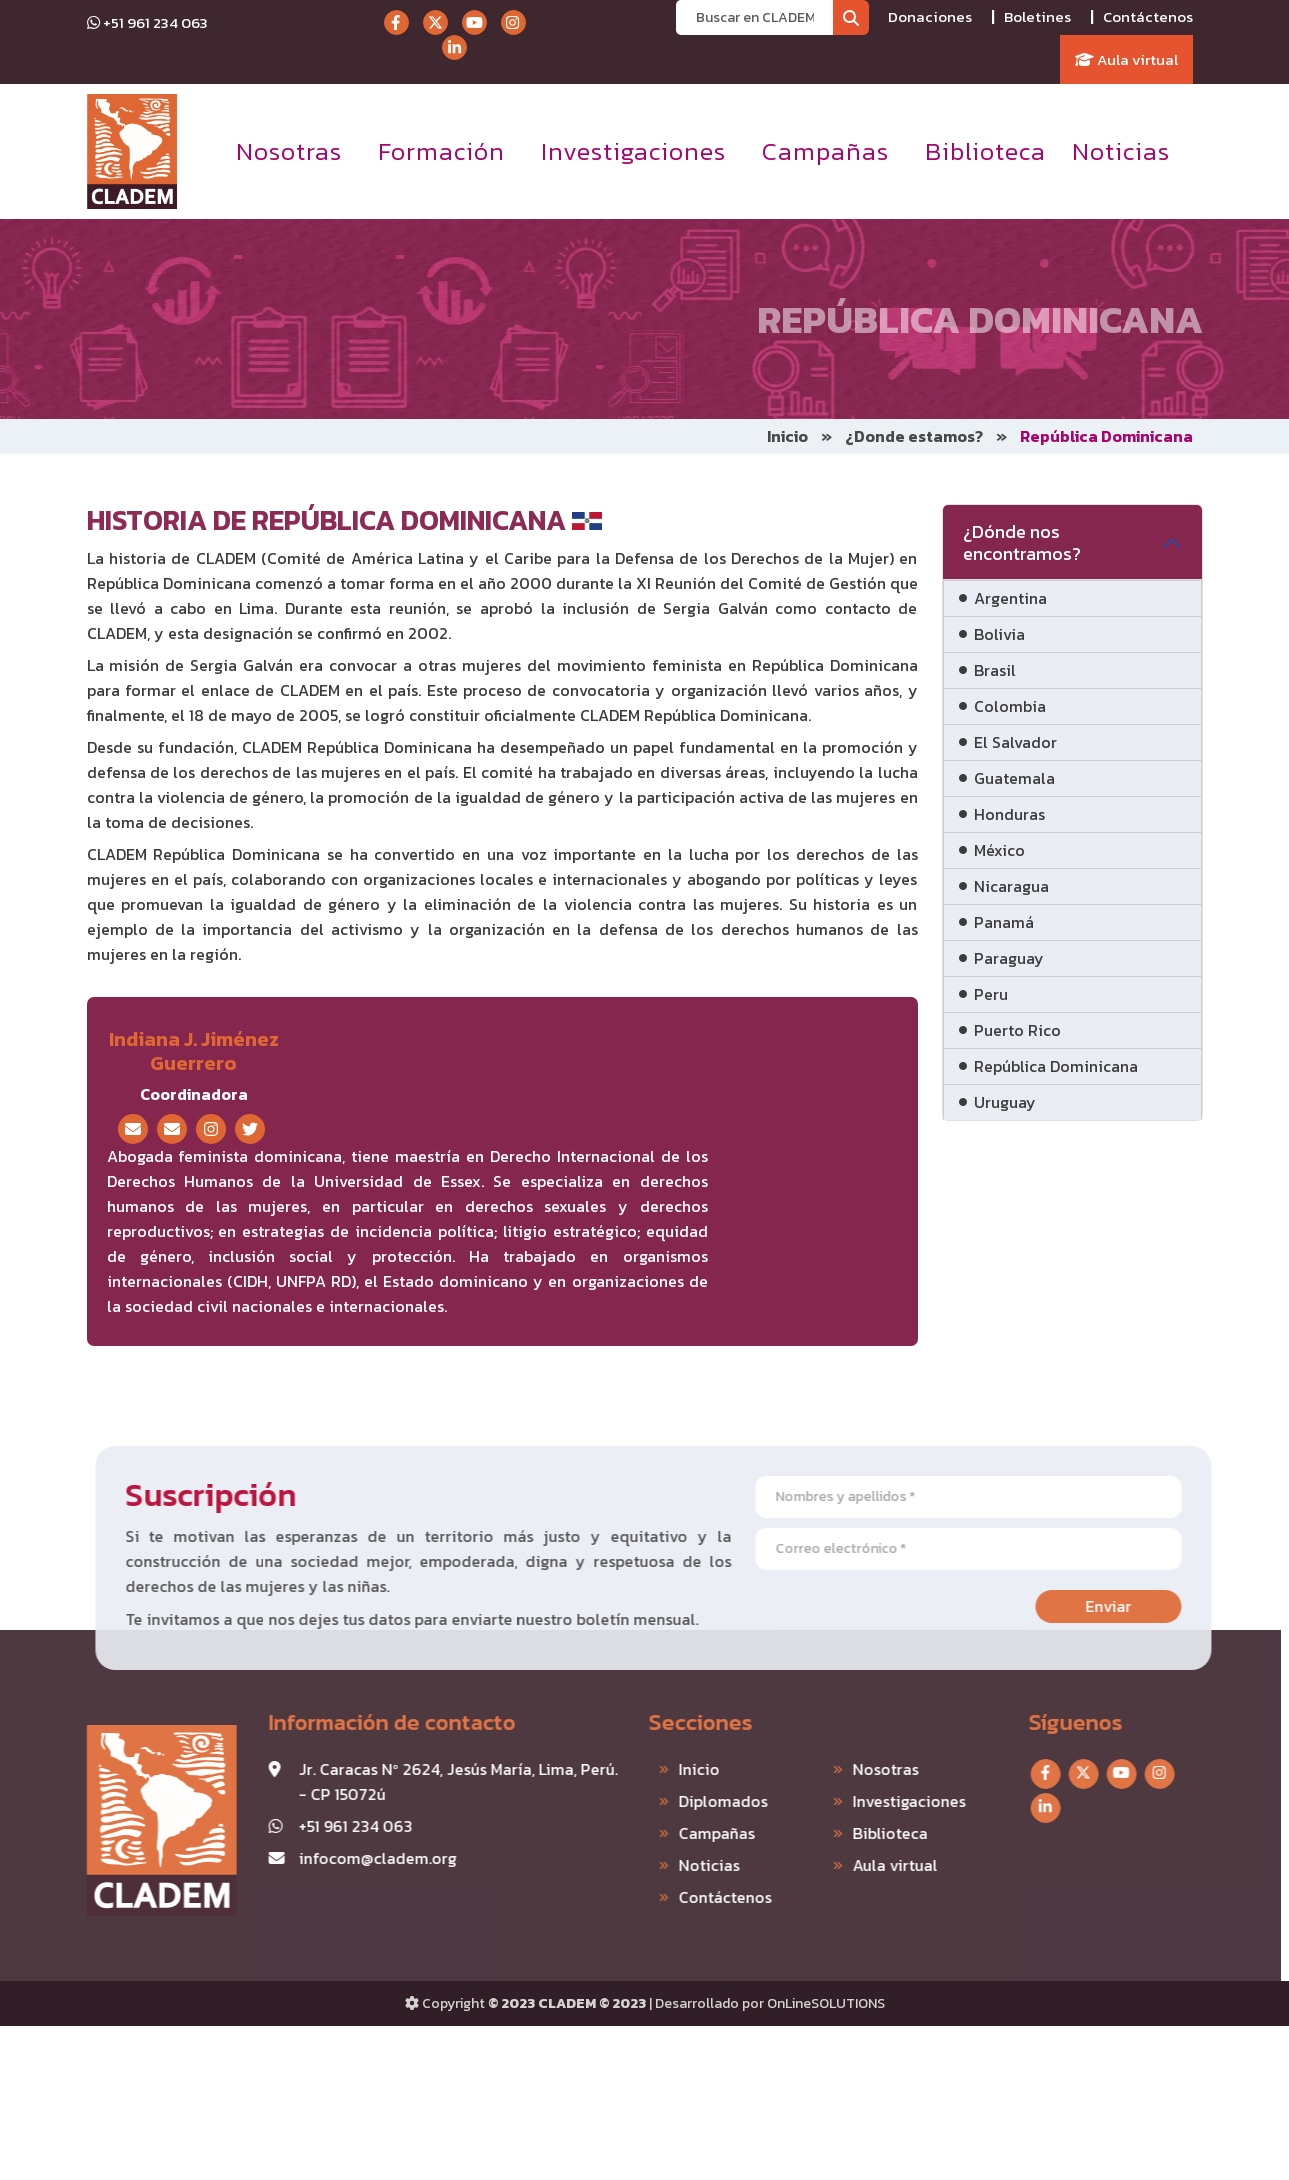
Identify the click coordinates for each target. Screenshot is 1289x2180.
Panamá (1004, 922)
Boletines (1037, 16)
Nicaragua (1011, 886)
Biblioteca (985, 151)
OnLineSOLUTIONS (826, 2003)
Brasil (995, 670)
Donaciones (930, 16)
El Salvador (1015, 742)
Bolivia (999, 634)
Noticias (1121, 151)
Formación (441, 151)
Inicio (787, 436)
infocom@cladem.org (330, 1858)
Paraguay (1009, 958)
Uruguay (1005, 1102)
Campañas (825, 151)
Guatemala (1014, 778)
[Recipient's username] (754, 17)
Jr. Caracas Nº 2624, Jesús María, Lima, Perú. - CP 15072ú (410, 1781)
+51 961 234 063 (147, 22)
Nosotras (289, 151)
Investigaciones (633, 151)
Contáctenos (1148, 16)
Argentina (1010, 598)
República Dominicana (1056, 1066)
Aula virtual (1126, 59)
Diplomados (675, 1801)
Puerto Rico (1017, 1030)
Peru (991, 994)
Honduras (1009, 814)
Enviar (1155, 1606)
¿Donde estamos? (914, 436)
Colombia (1010, 706)
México (999, 850)
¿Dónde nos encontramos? (1022, 542)
